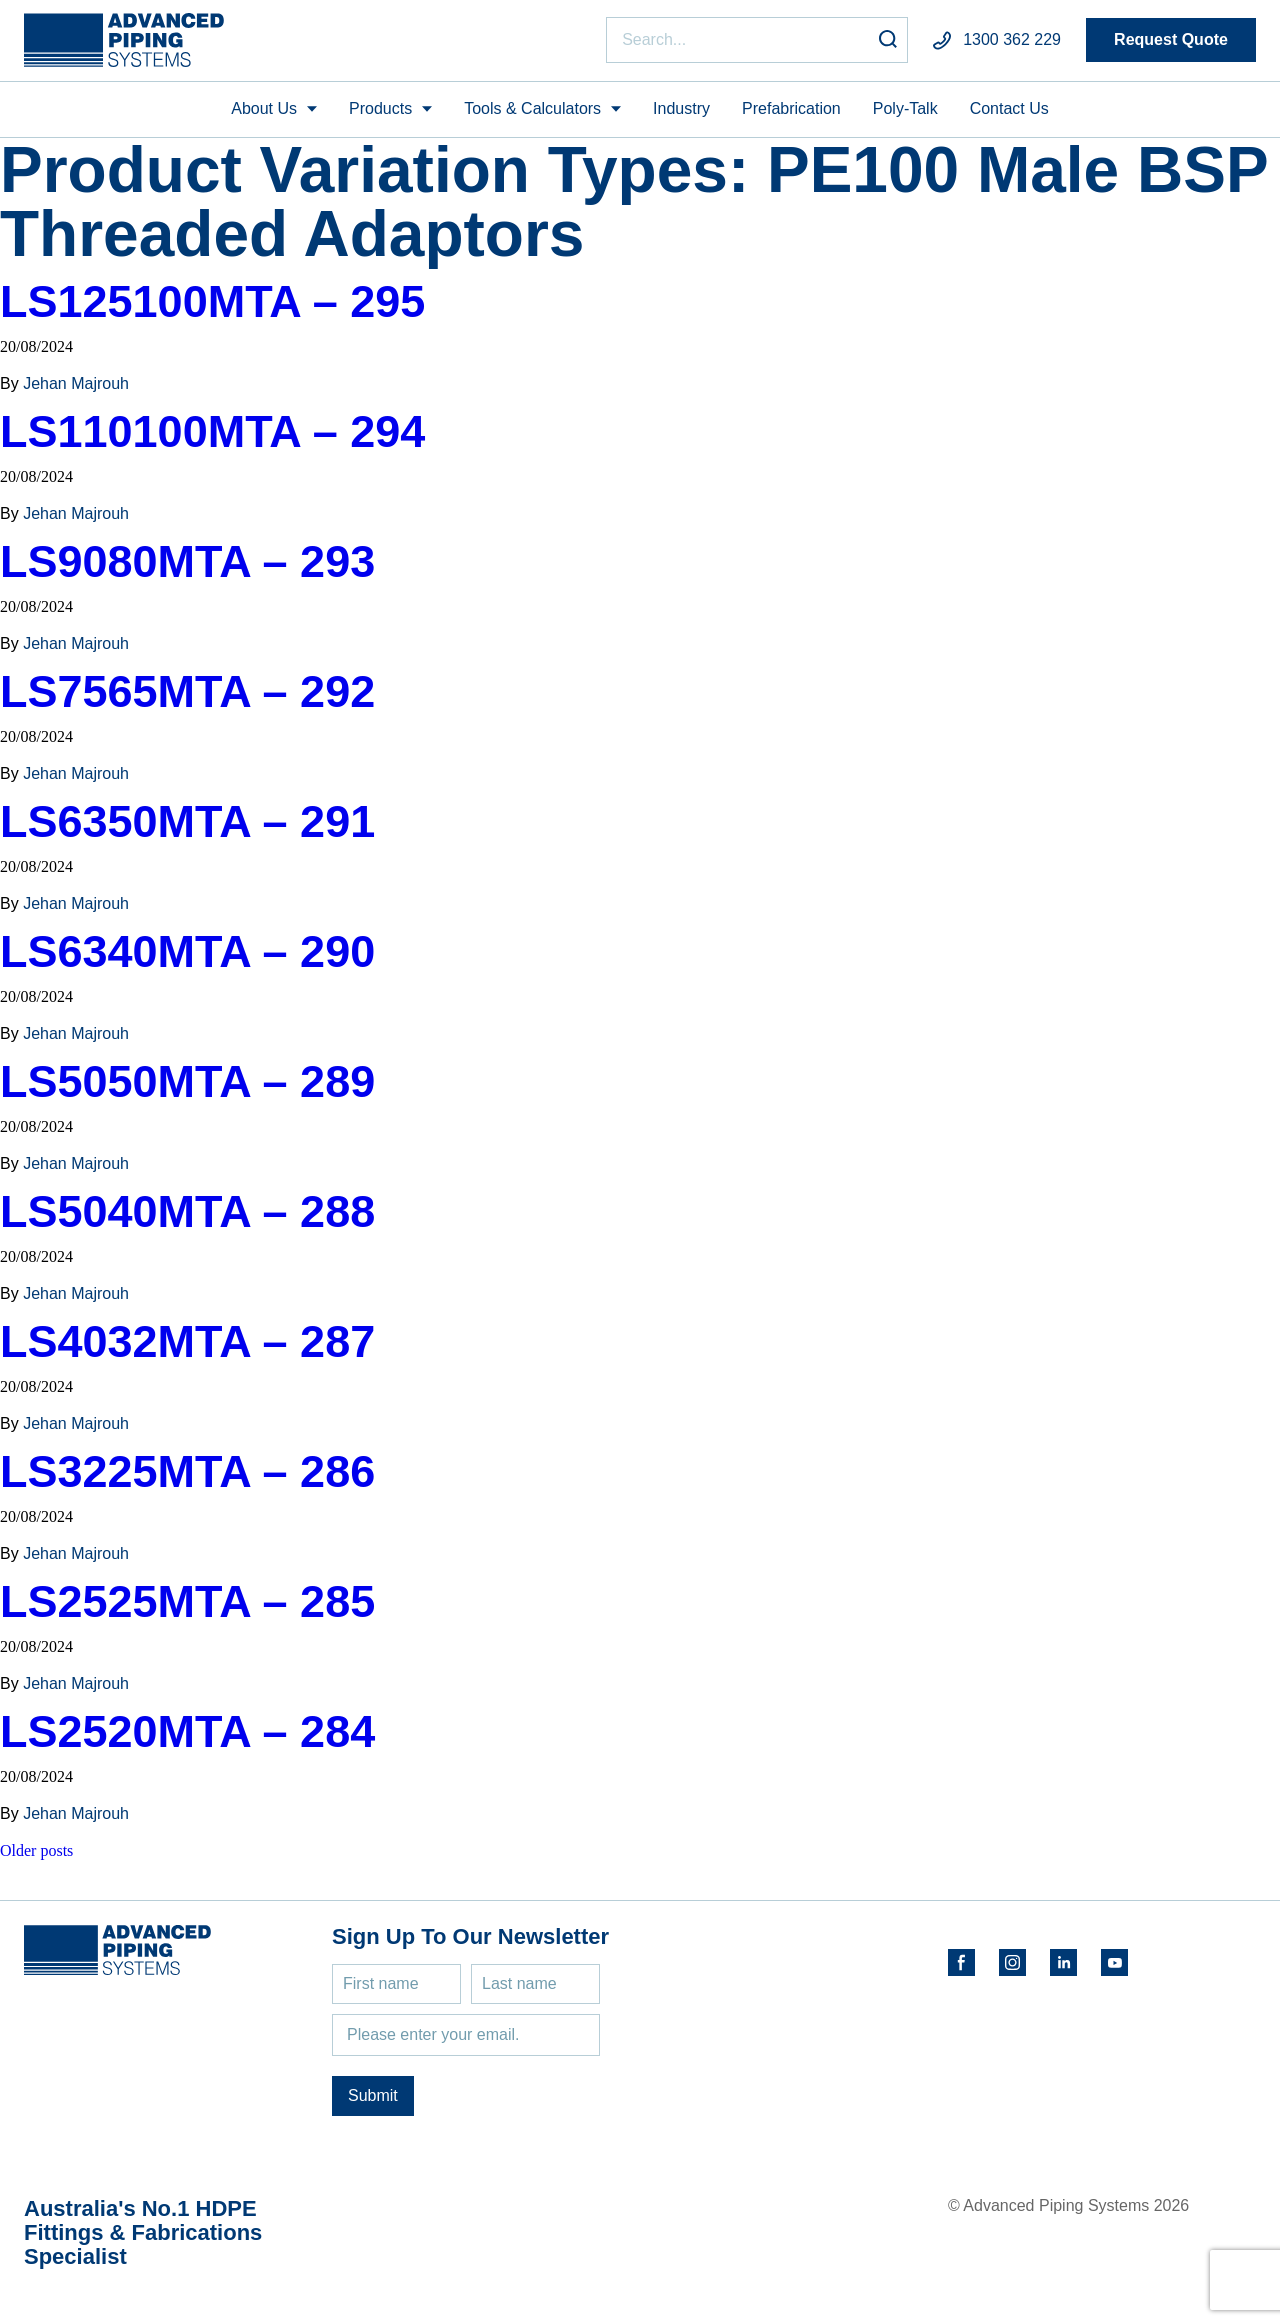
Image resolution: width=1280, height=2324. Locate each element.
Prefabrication (791, 108)
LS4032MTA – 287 (187, 1341)
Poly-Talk (905, 108)
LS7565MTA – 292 (187, 691)
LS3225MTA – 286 (187, 1471)
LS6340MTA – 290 (187, 951)
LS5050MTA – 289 (187, 1081)
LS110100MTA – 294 (212, 431)
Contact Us (1009, 108)
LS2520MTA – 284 (187, 1731)
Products (380, 108)
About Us (264, 108)
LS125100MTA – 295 (212, 301)
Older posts (36, 1850)
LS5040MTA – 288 (187, 1211)
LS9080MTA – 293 (187, 561)
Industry (681, 108)
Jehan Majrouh (76, 383)
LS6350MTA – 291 (187, 821)
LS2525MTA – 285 (187, 1601)
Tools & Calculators (532, 108)
